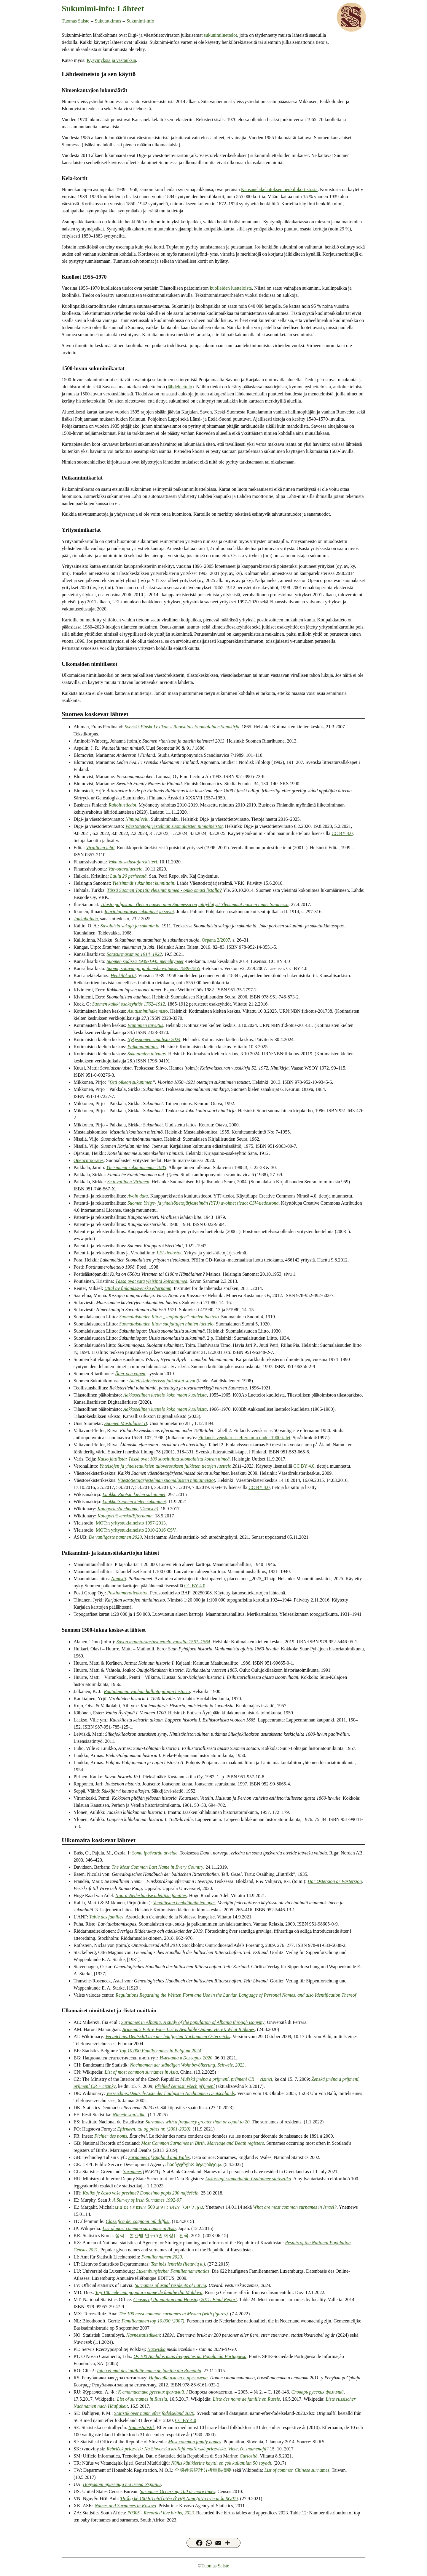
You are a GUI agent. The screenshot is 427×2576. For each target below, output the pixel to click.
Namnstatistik (141, 2427)
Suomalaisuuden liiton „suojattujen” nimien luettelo (169, 1316)
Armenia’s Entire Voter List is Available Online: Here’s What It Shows (188, 2029)
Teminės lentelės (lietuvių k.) (178, 2263)
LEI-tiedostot (169, 1252)
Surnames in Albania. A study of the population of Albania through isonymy (193, 2022)
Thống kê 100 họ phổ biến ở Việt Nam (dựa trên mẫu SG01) (179, 2498)
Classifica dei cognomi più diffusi (138, 2221)
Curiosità (248, 2455)
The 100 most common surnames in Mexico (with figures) (173, 2313)
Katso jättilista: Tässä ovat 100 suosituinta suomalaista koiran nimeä (164, 1458)
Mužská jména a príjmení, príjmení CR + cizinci (226, 2079)
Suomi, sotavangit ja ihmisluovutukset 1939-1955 (153, 968)
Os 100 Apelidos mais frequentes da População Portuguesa (189, 2356)
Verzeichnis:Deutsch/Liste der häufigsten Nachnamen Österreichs (168, 2036)
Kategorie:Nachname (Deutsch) (128, 1508)
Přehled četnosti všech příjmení (185, 2086)
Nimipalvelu (137, 819)
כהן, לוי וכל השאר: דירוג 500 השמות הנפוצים (159, 2207)
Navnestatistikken (143, 2335)
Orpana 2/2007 (216, 939)
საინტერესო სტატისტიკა (194, 2164)
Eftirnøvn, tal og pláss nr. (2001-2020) (153, 2128)
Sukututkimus (108, 20)
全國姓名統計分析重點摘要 (203, 2470)
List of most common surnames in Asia (141, 2072)
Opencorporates (88, 1160)
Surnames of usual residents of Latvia (170, 2285)
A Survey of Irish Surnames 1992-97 (147, 2199)
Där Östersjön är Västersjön (335, 1881)
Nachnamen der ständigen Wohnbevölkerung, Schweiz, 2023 (187, 2064)
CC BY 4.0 (342, 833)
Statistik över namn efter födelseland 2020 (154, 2413)
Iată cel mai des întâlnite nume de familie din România (149, 2370)
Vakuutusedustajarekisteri (132, 861)
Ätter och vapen (130, 1373)
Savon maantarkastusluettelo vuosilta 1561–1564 (163, 1641)
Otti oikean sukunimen (131, 1082)
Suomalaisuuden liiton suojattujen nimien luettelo (166, 1323)
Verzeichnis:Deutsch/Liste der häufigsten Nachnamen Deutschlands (170, 2093)
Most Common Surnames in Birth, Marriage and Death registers (202, 2143)
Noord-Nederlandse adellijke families (151, 1895)
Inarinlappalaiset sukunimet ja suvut (139, 911)
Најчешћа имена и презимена (178, 2377)
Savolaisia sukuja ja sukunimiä (130, 925)
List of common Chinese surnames (296, 2470)
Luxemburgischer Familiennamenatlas (172, 2271)
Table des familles (106, 1916)
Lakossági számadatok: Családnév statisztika (248, 2178)
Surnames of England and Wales (158, 2157)
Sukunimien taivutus (147, 1053)
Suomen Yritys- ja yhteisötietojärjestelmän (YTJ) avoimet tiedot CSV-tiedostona (203, 1203)
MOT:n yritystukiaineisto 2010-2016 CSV (136, 1530)
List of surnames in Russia (142, 2399)
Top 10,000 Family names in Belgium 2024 (160, 2050)
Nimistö (118, 1578)
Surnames (132, 2171)
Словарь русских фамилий (317, 2391)
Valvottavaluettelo (125, 868)
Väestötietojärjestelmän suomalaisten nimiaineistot (174, 826)
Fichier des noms (110, 2136)
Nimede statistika (129, 2114)
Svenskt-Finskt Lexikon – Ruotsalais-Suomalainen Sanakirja (182, 726)
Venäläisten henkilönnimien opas (184, 1902)
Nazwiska (156, 2349)
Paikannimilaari (143, 1046)
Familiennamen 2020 (161, 2256)
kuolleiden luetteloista (231, 288)
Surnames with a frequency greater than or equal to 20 (197, 2121)
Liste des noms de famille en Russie (246, 2399)
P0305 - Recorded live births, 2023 (160, 2512)
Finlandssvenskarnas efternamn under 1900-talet (244, 1437)
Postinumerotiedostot (127, 1592)
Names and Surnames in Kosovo (125, 2505)
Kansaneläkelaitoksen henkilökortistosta (279, 189)
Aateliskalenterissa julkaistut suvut (162, 1380)
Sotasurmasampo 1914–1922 (134, 954)
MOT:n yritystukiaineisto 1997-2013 (131, 1522)
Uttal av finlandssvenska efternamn (137, 1288)
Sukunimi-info (140, 20)
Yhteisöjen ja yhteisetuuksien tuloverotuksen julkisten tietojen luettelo (166, 1466)
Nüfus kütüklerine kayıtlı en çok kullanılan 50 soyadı (221, 2463)
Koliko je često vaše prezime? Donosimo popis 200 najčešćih (140, 2192)
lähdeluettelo (180, 386)
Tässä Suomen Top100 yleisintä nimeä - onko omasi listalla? (164, 890)
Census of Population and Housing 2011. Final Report (185, 2299)
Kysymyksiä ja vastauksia (111, 60)
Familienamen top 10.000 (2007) (153, 2320)
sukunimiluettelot (220, 35)
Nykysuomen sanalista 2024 (154, 1039)
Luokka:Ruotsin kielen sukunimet (134, 1494)
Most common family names (194, 2441)
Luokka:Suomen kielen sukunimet (134, 1501)
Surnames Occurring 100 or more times (177, 2491)
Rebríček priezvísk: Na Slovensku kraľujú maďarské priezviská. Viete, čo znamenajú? (187, 2448)
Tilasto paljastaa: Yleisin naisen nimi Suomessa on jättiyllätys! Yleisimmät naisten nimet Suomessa (195, 904)
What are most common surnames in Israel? (295, 2207)
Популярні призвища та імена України (122, 2484)
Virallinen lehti (100, 847)
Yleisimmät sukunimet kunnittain (143, 883)
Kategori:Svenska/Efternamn (125, 1515)
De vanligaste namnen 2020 (115, 1537)
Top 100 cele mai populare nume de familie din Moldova (149, 2292)
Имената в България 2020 (186, 2057)
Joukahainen (86, 918)
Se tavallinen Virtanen (128, 1181)
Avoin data (138, 1195)
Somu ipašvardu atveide (154, 1852)
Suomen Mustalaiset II (125, 1423)
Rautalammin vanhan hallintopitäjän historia (147, 1691)
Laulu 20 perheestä (128, 876)
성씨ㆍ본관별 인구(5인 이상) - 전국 (152, 2235)
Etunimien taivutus (145, 1025)
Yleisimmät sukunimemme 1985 (136, 1167)
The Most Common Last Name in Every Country (157, 1867)
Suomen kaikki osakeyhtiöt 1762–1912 (128, 1003)
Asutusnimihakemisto (148, 1011)
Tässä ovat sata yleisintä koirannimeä (151, 1281)
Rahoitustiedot (122, 804)
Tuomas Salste (75, 20)
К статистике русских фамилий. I (153, 2391)
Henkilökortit (123, 975)
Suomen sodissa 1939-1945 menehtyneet (145, 961)
